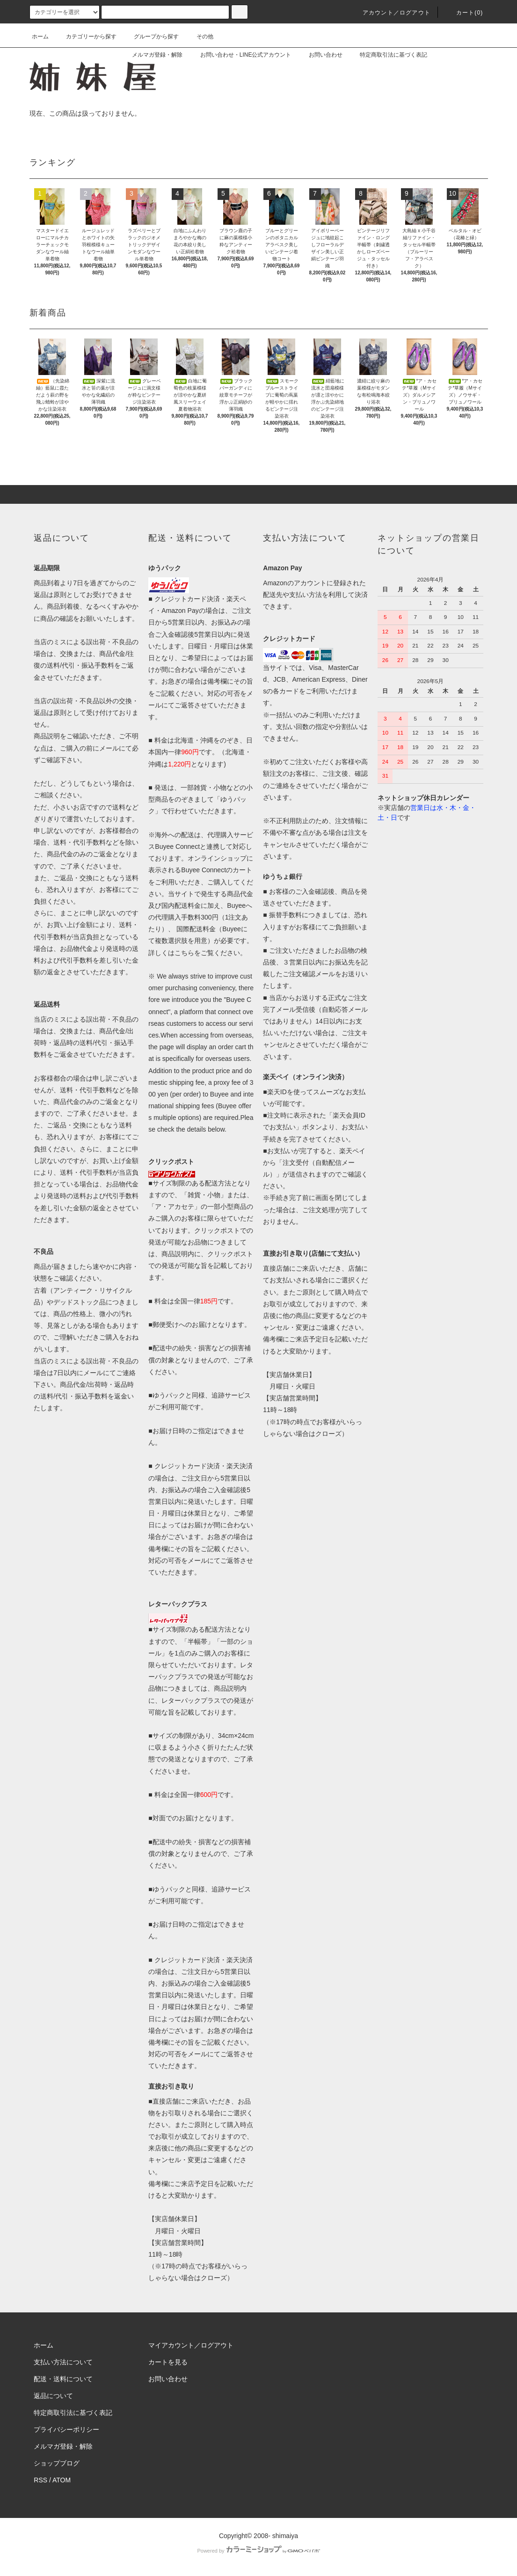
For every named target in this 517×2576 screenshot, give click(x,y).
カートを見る (168, 2362)
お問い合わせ (320, 55)
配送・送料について (63, 2379)
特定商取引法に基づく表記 (388, 55)
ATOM (61, 2480)
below (216, 1129)
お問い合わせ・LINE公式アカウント (240, 55)
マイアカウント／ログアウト (190, 2345)
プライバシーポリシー (66, 2429)
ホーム (40, 36)
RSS (40, 2480)
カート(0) (464, 12)
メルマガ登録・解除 (151, 55)
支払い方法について (63, 2362)
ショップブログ (57, 2463)
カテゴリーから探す (86, 36)
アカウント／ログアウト (390, 12)
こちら (184, 953)
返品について (53, 2395)
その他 (199, 36)
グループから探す (151, 36)
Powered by (258, 2551)
